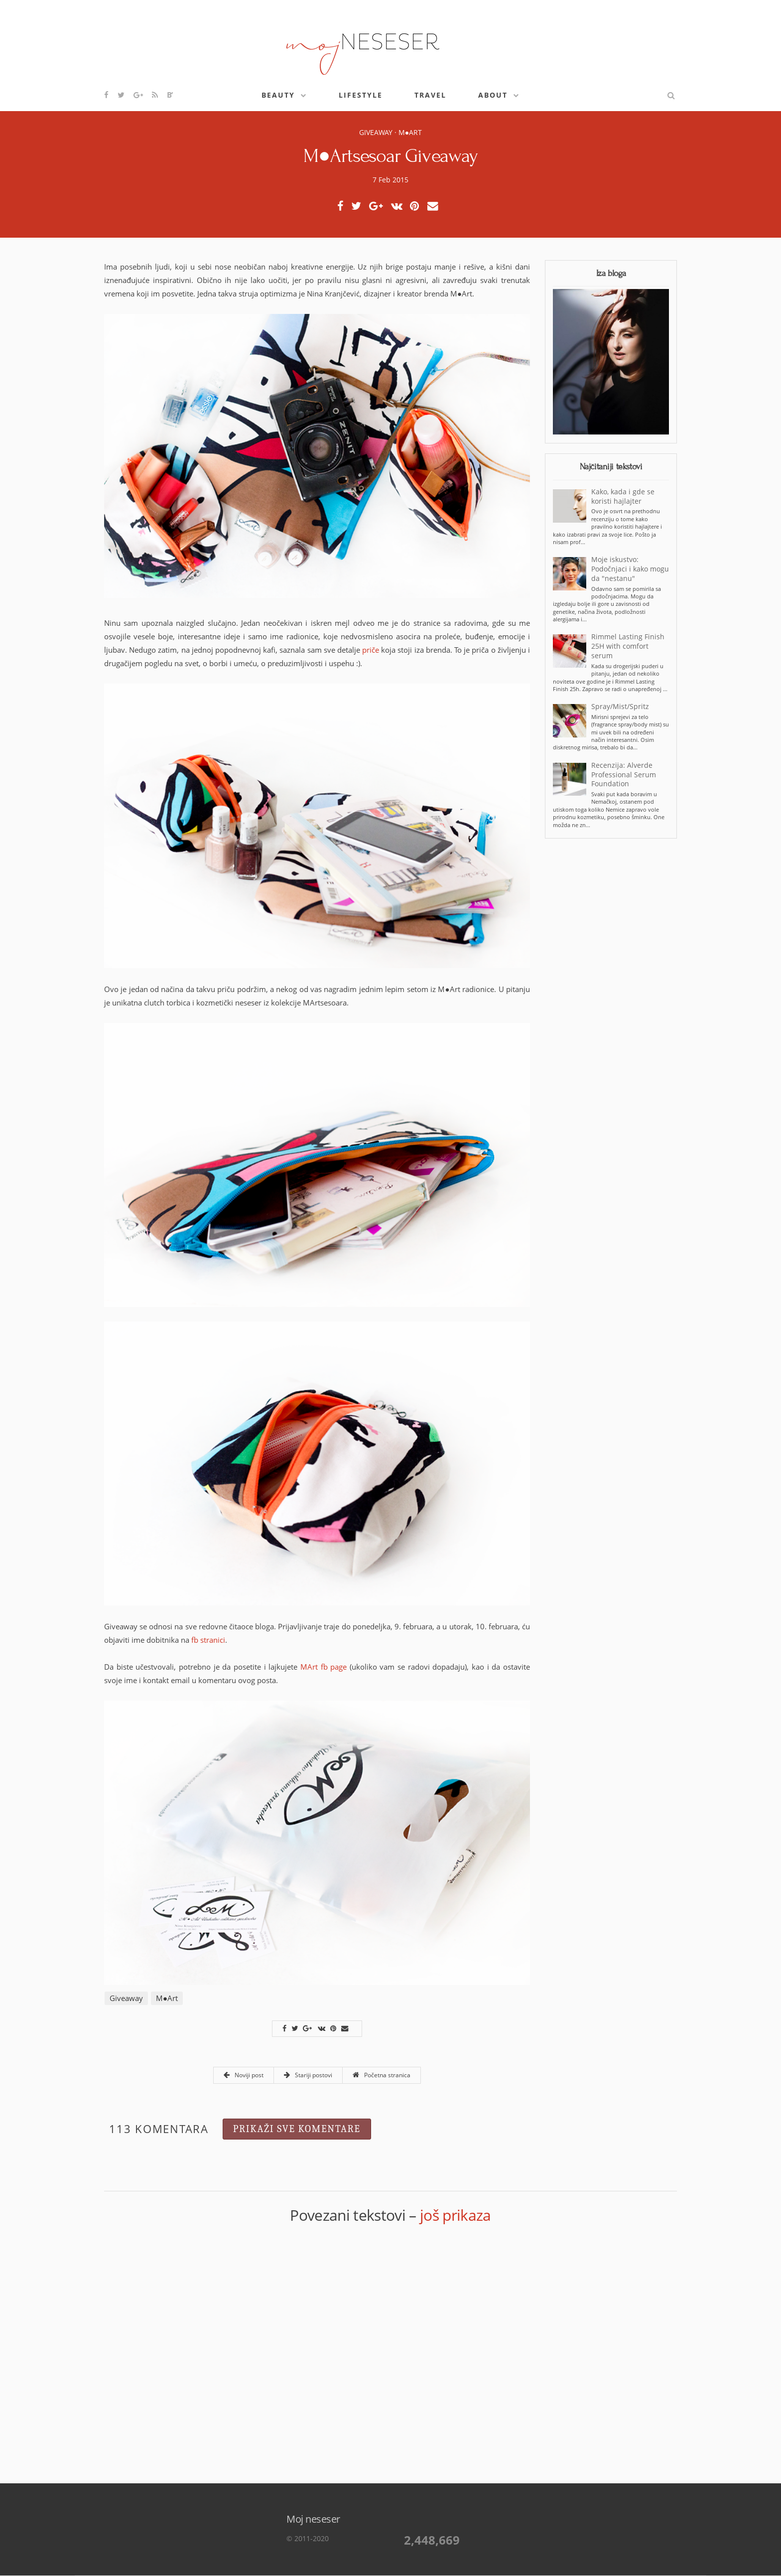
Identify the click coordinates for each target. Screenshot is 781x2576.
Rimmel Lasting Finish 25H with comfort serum (627, 646)
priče (370, 650)
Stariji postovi (308, 2075)
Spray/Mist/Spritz (620, 706)
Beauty (278, 95)
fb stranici (208, 1640)
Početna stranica (381, 2075)
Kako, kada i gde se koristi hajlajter (622, 496)
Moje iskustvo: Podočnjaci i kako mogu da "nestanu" (630, 569)
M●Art (410, 132)
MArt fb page (323, 1667)
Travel (430, 95)
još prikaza (455, 2215)
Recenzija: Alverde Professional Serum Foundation (623, 775)
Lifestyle (361, 95)
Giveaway (375, 132)
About (493, 95)
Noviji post (243, 2075)
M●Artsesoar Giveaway (390, 155)
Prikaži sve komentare (297, 2129)
